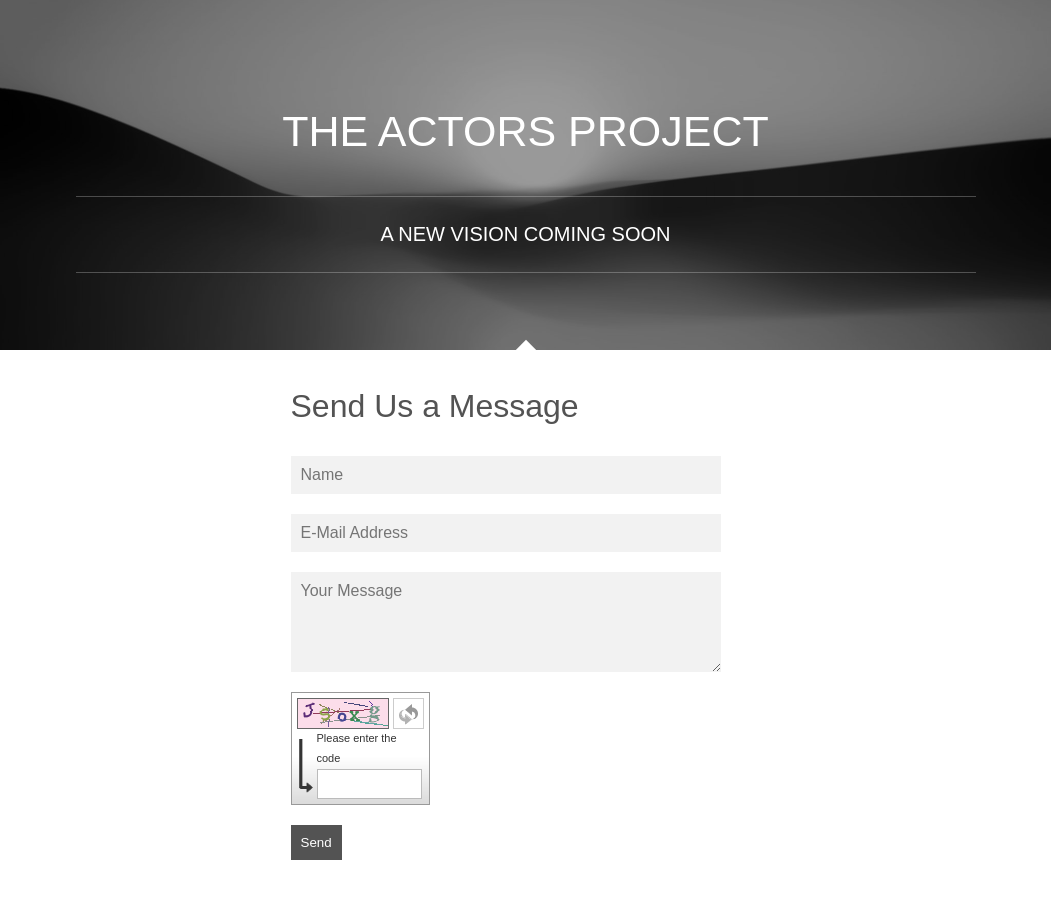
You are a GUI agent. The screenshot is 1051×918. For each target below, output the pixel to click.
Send (316, 842)
